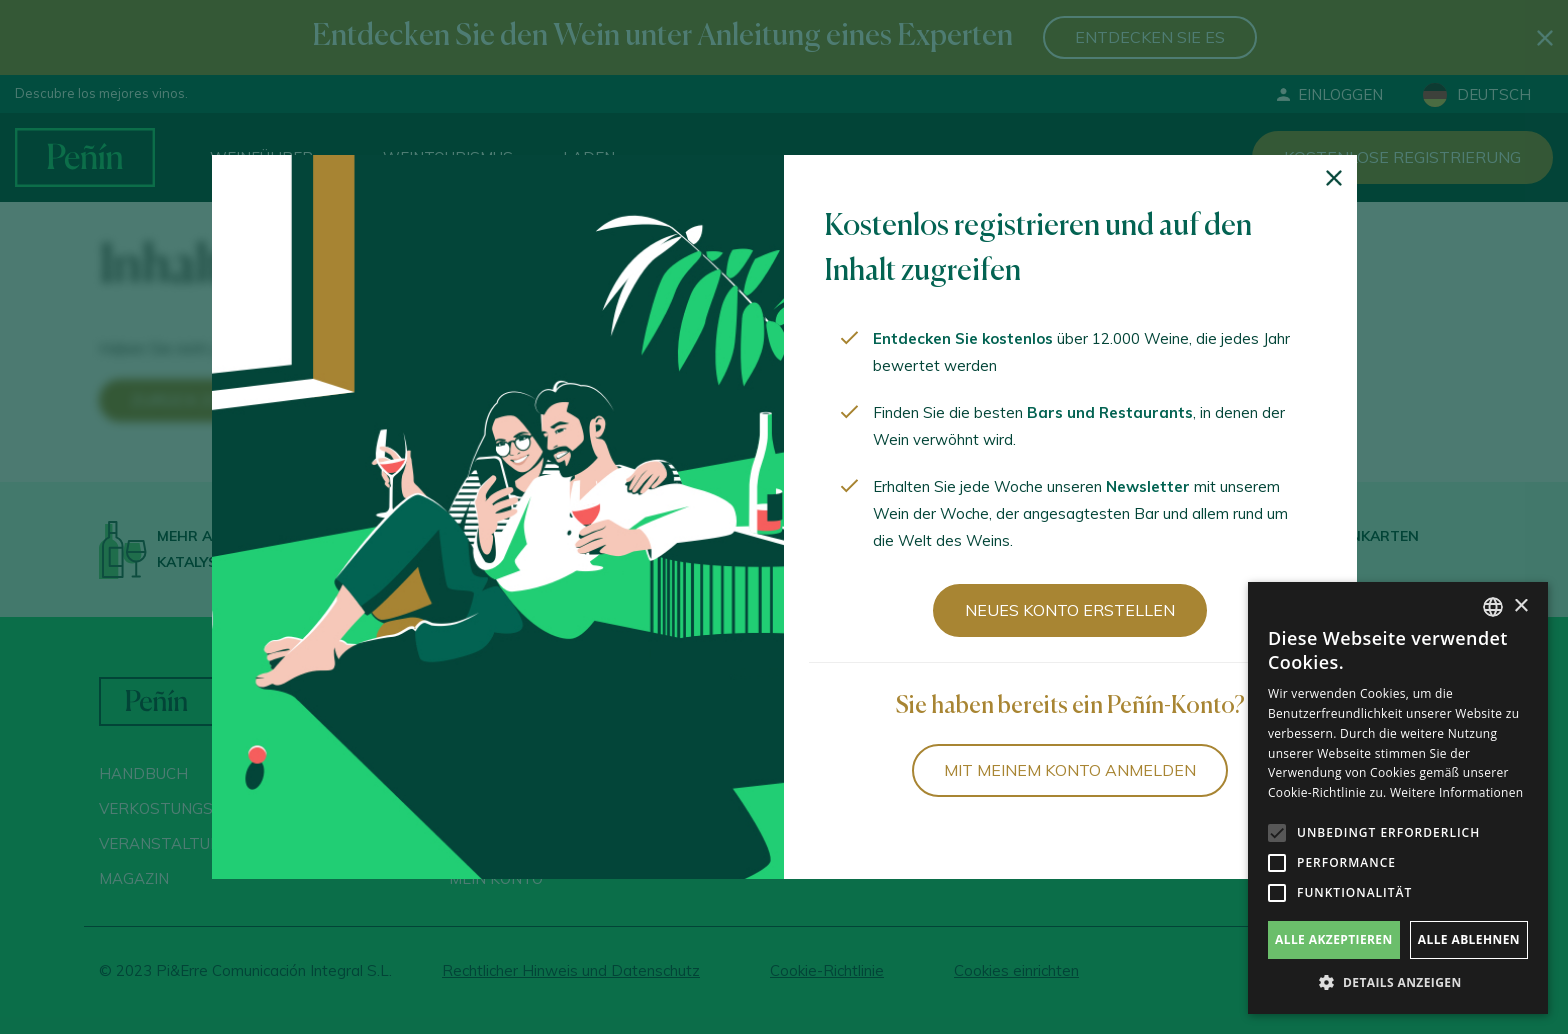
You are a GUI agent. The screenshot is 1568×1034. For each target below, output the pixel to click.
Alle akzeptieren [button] (1334, 939)
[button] (1398, 983)
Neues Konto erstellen (1070, 610)
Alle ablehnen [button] (1469, 939)
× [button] (1520, 606)
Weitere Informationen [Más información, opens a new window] (1457, 792)
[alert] (1398, 798)
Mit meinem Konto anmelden (1070, 770)
